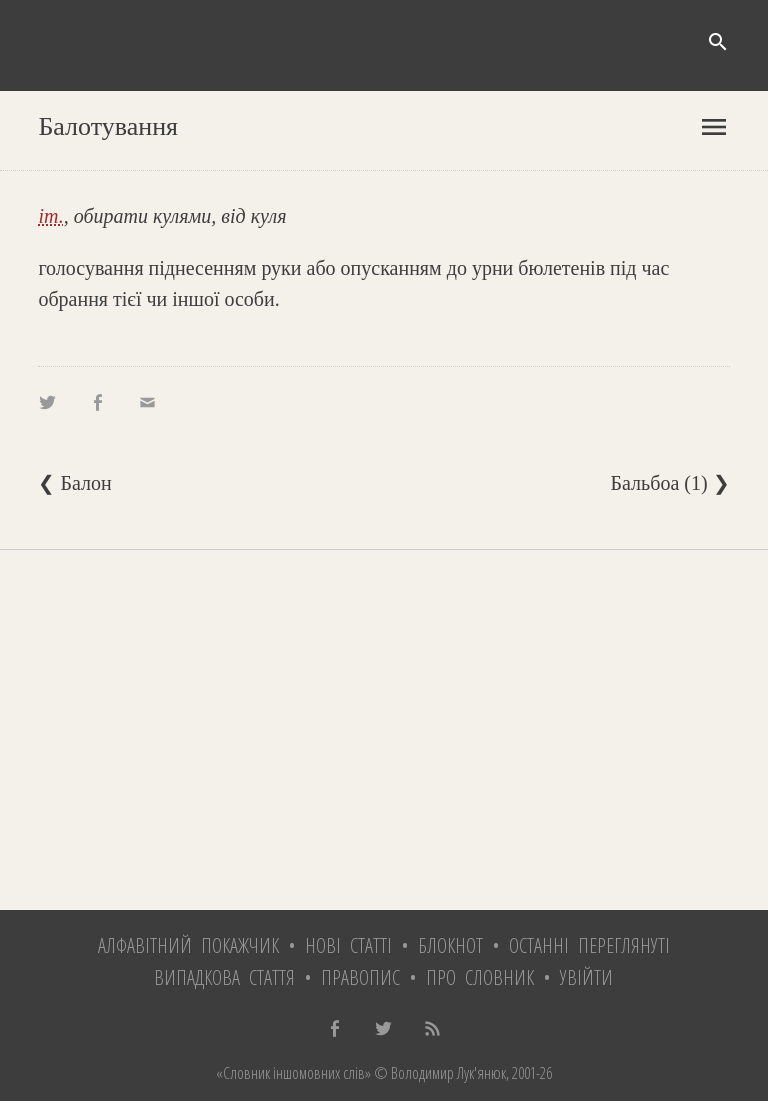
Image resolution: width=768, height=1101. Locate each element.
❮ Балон (74, 483)
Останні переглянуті (589, 945)
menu (714, 127)
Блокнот (450, 945)
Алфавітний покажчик (188, 945)
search (718, 42)
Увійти (586, 977)
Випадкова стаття (224, 977)
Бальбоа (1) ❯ (670, 483)
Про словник (480, 977)
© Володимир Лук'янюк (438, 1073)
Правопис (360, 977)
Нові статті (348, 945)
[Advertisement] (383, 730)
